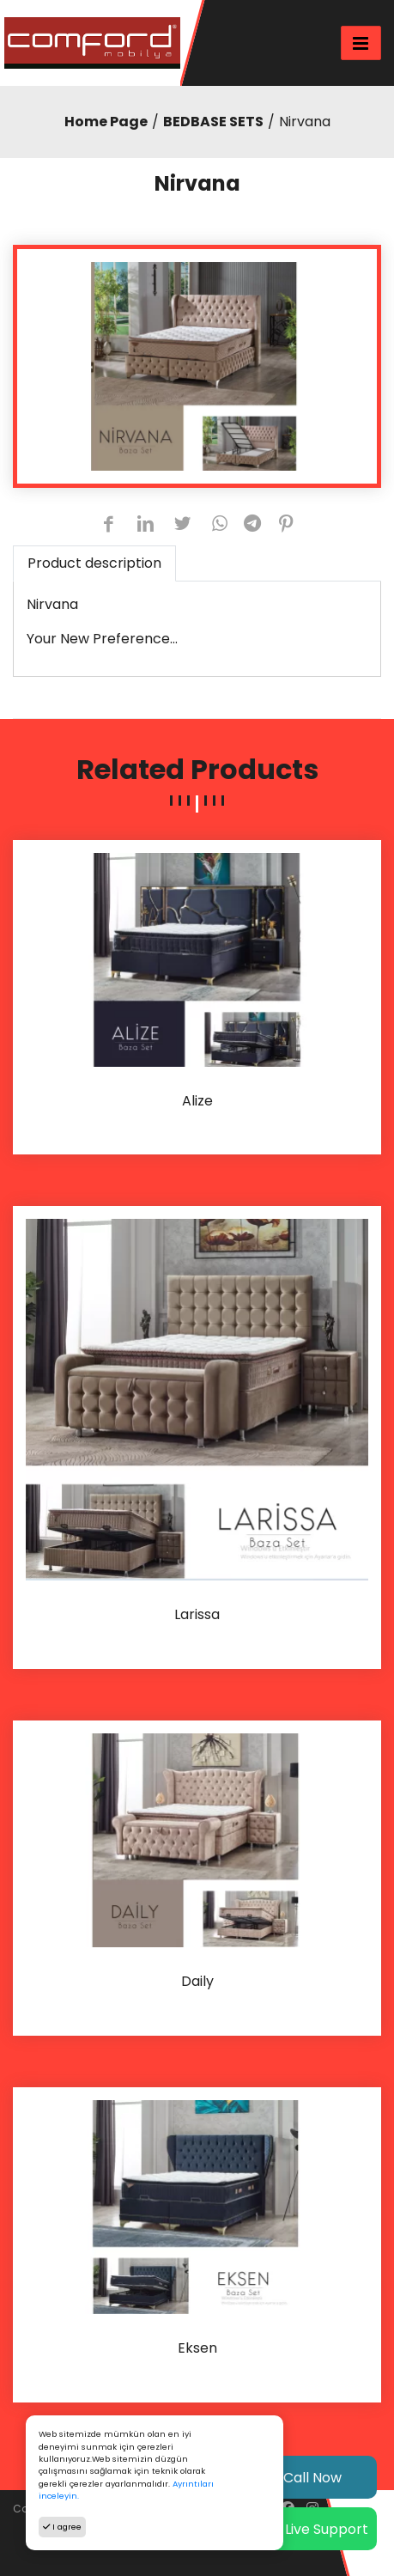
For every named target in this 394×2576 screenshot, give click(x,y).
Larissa (197, 1615)
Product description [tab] (94, 563)
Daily (197, 1982)
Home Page (106, 121)
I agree (62, 2526)
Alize (197, 1102)
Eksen (197, 2349)
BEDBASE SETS (213, 121)
